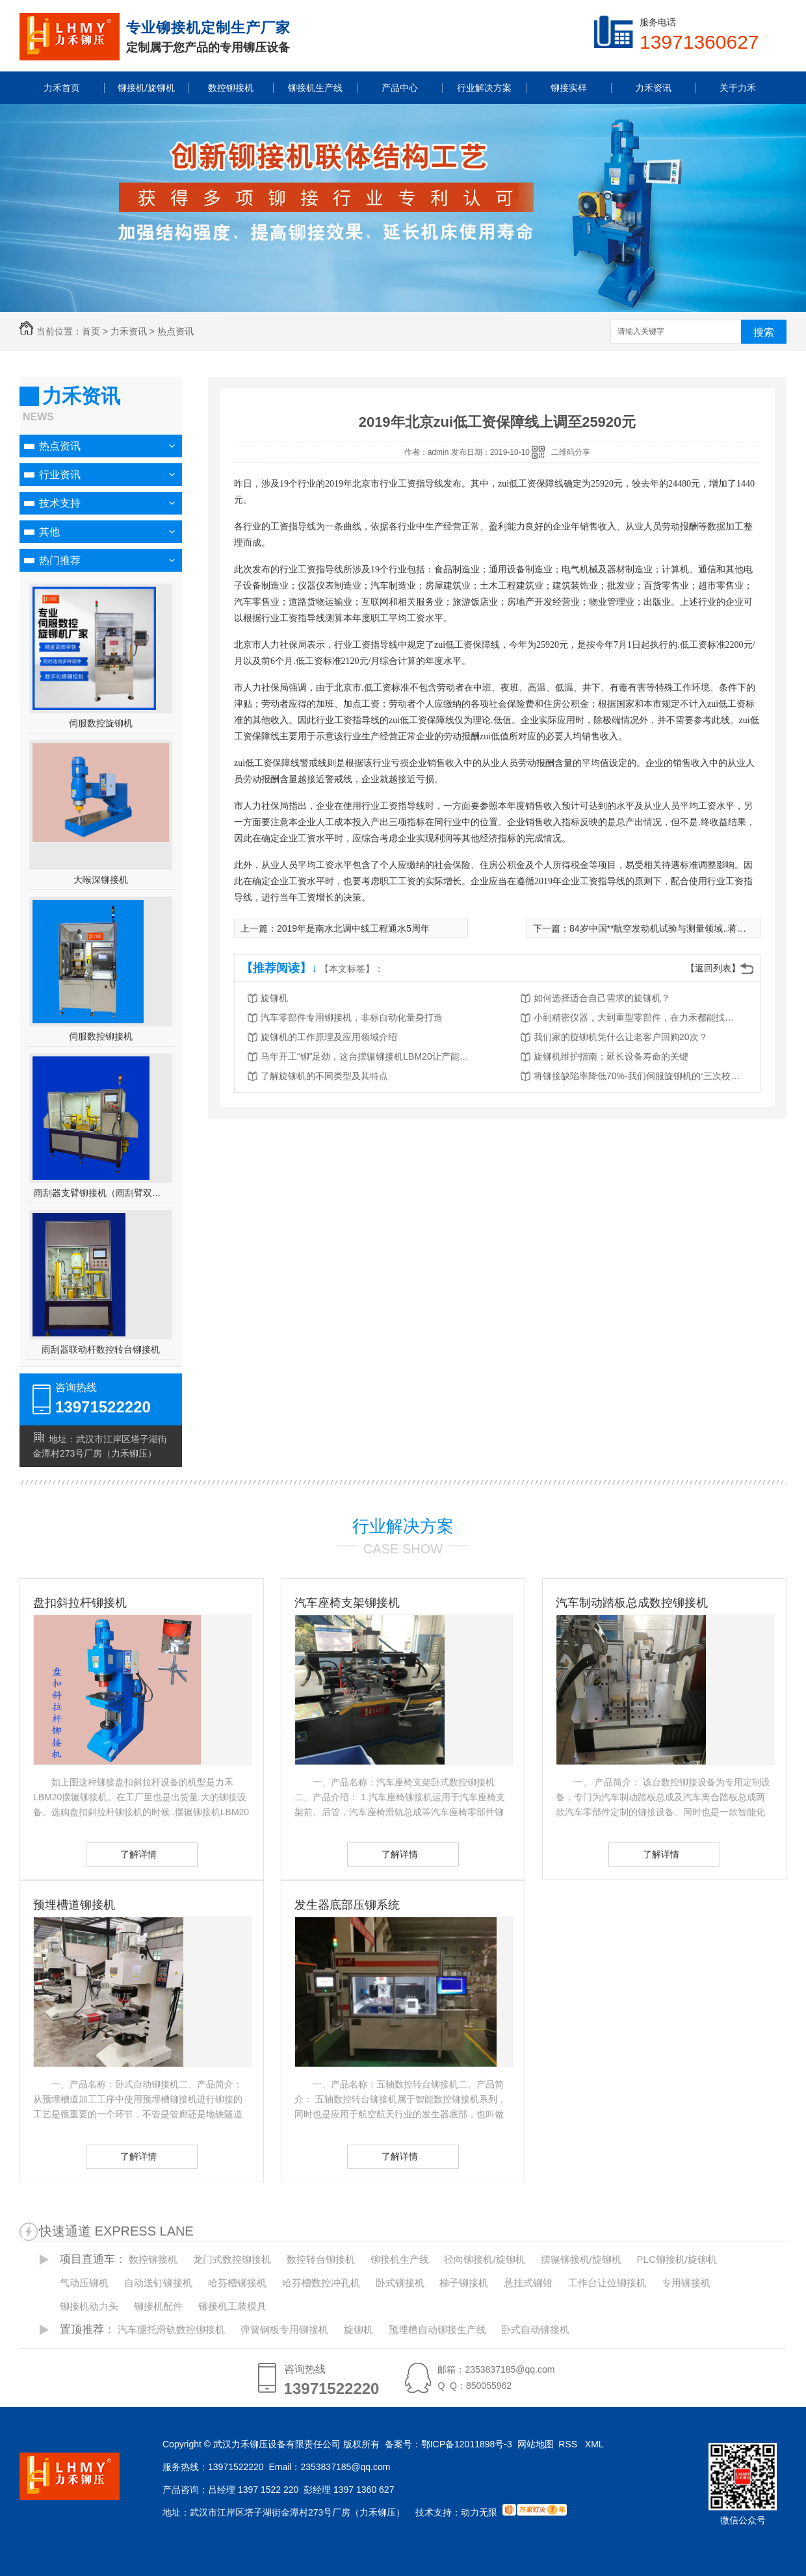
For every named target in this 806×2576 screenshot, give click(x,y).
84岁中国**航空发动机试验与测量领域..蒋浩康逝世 (671, 928)
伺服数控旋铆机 (101, 723)
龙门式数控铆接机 (232, 2259)
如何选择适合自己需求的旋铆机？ (602, 998)
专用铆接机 (686, 2282)
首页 (91, 331)
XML (595, 2444)
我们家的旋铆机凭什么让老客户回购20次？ (621, 1037)
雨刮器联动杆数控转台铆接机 (101, 1349)
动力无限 (479, 2512)
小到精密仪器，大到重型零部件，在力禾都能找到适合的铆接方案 (638, 1017)
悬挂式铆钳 (528, 2282)
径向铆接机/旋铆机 (484, 2259)
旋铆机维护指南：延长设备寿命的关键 (611, 1056)
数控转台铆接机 (321, 2259)
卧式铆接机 (400, 2282)
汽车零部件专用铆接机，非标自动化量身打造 (352, 1017)
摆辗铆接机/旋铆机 (581, 2259)
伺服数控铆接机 (101, 1036)
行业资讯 (60, 474)
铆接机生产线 (399, 2259)
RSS (569, 2444)
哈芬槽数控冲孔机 (321, 2282)
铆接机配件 (158, 2306)
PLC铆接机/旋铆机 (677, 2259)
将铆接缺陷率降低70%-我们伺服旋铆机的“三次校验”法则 (638, 1076)
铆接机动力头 (89, 2306)
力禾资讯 (128, 331)
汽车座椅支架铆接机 (347, 1602)
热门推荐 (60, 560)
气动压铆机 (84, 2282)
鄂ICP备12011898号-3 (466, 2444)
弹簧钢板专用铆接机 (284, 2329)
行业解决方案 (403, 1526)
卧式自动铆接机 (535, 2329)
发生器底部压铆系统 (347, 1904)
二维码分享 (570, 452)
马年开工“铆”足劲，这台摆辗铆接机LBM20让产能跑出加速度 (365, 1056)
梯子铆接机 (463, 2282)
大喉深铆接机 (100, 879)
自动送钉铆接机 (158, 2282)
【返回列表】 (713, 968)
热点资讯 (175, 331)
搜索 (763, 332)
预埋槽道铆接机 (74, 1904)
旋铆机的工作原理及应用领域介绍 (329, 1037)
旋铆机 (274, 998)
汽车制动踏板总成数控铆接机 (632, 1602)
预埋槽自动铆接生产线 (437, 2329)
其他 (49, 531)
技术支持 (60, 503)
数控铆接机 (153, 2259)
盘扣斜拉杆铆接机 (80, 1602)
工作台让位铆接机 (607, 2282)
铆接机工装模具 (232, 2306)
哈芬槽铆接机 (237, 2282)
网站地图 (535, 2444)
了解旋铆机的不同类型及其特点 (324, 1076)
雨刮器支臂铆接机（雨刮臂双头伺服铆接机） (101, 1193)
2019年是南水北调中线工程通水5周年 (353, 928)
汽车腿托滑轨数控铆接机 (171, 2329)
